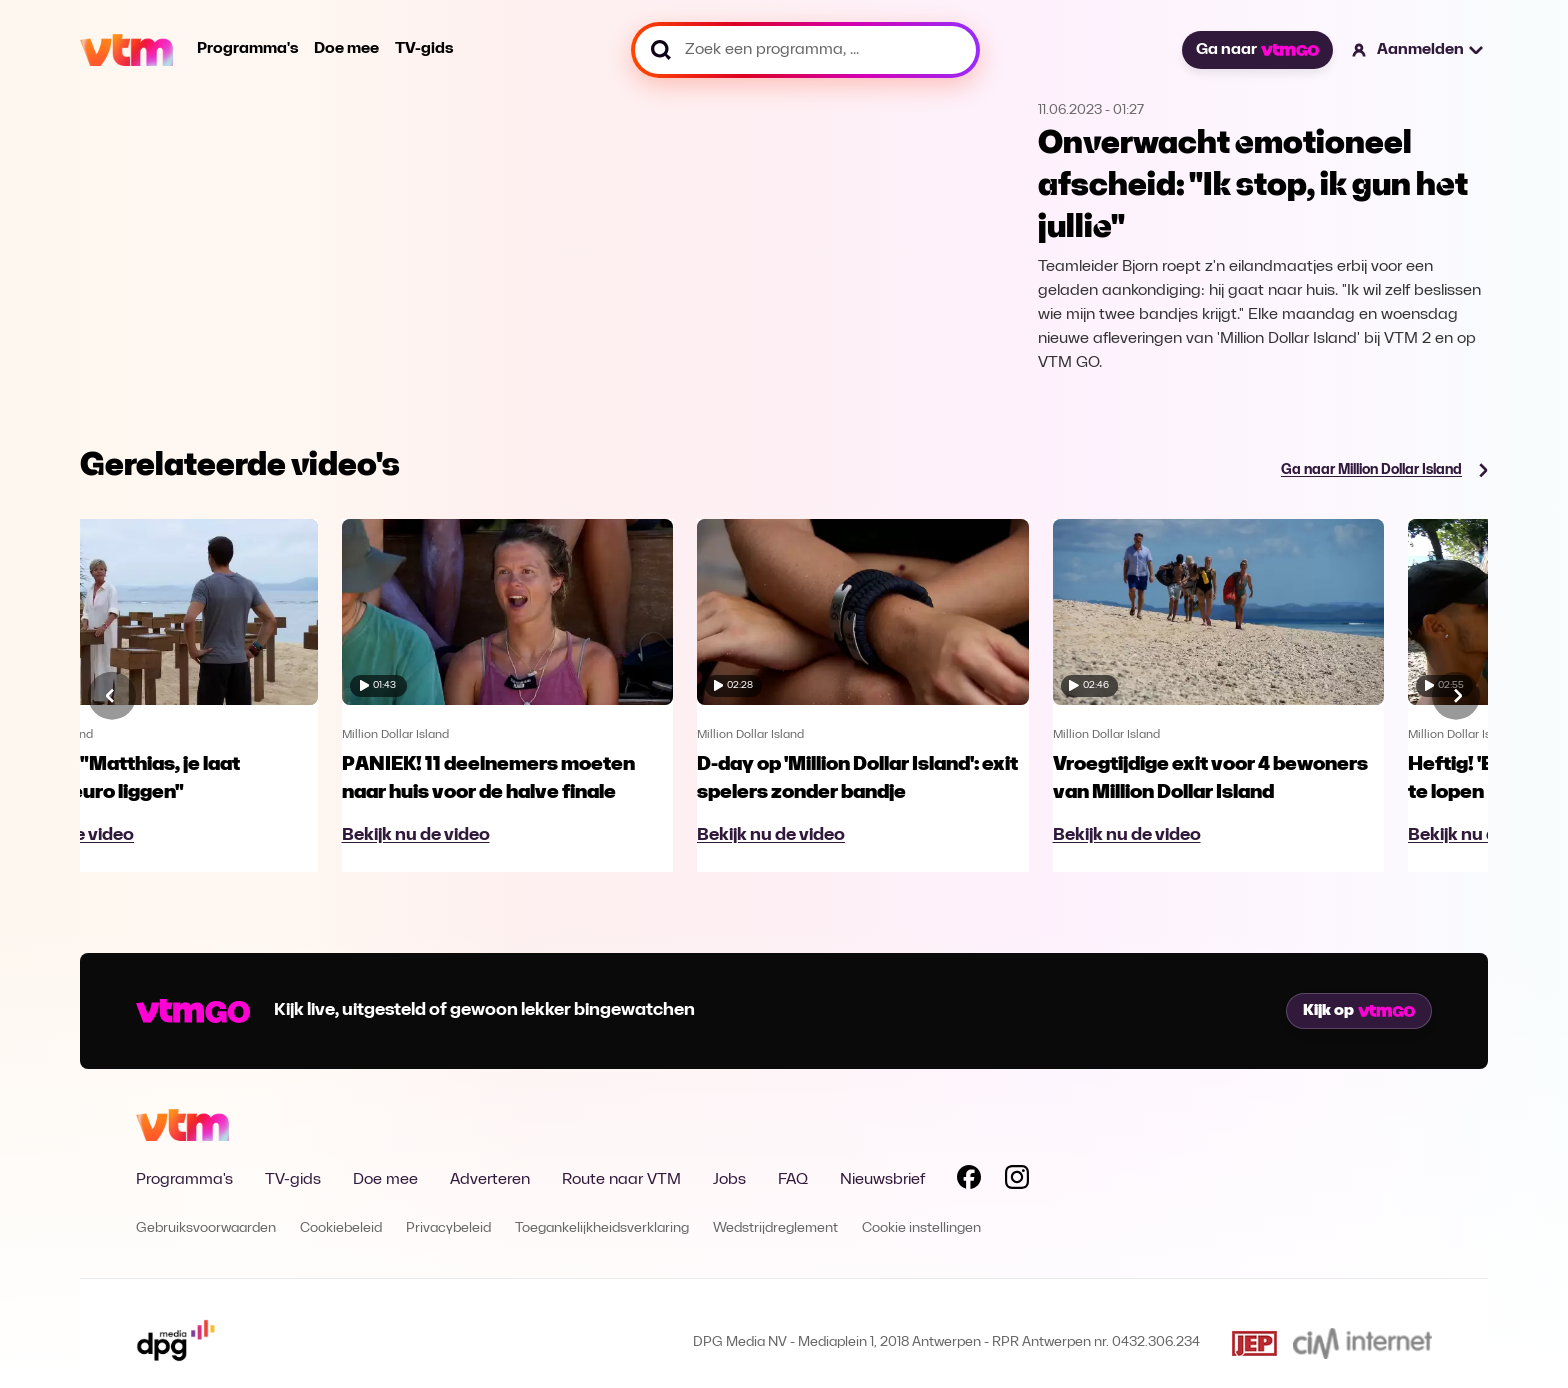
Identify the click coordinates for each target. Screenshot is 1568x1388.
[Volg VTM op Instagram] (1017, 1181)
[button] (1418, 50)
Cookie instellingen (921, 1228)
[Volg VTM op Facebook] (969, 1181)
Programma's (247, 49)
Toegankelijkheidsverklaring (602, 1228)
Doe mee (346, 49)
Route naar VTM (621, 1180)
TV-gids (424, 49)
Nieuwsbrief (882, 1180)
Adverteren (490, 1180)
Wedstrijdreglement (775, 1228)
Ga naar (1257, 50)
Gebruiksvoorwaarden (206, 1228)
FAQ (793, 1180)
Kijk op (1359, 1011)
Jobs (729, 1180)
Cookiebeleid (341, 1228)
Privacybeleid (448, 1228)
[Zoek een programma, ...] (805, 50)
